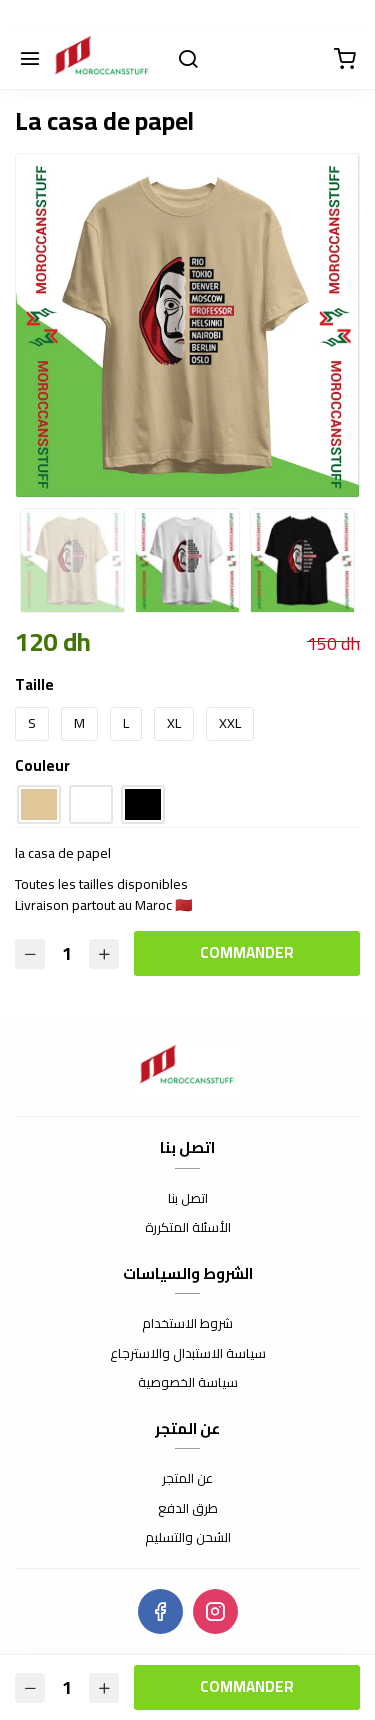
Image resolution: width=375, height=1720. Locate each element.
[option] (187, 325)
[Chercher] (188, 60)
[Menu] (30, 60)
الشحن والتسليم (188, 1538)
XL (174, 723)
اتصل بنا (188, 1199)
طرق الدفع (188, 1509)
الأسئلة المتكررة (188, 1228)
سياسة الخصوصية (188, 1383)
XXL (230, 723)
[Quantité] (67, 953)
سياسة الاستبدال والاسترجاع (188, 1354)
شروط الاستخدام (187, 1324)
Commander (247, 952)
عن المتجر (187, 1479)
